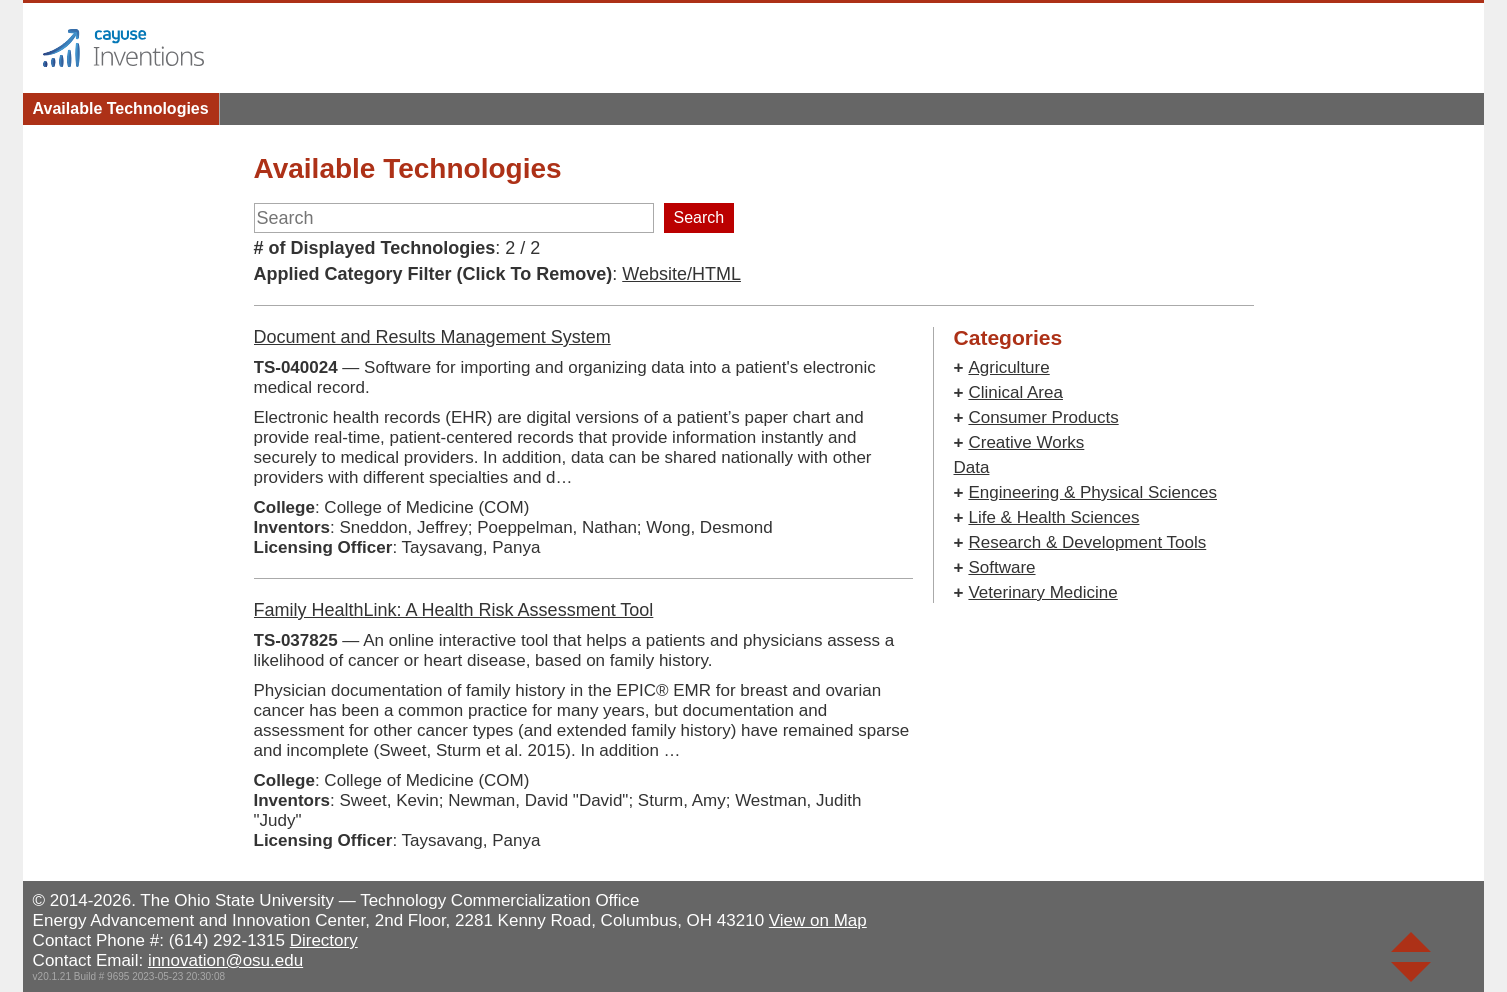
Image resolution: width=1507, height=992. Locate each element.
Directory (324, 940)
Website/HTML (681, 274)
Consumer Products (1043, 417)
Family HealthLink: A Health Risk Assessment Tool (454, 610)
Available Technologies (121, 108)
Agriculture (1008, 367)
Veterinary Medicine (1042, 592)
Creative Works (1026, 442)
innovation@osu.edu (225, 960)
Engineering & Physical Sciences (1092, 492)
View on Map (818, 920)
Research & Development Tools (1087, 542)
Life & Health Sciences (1053, 517)
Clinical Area (1015, 392)
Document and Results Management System (432, 337)
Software (1001, 567)
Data (972, 467)
